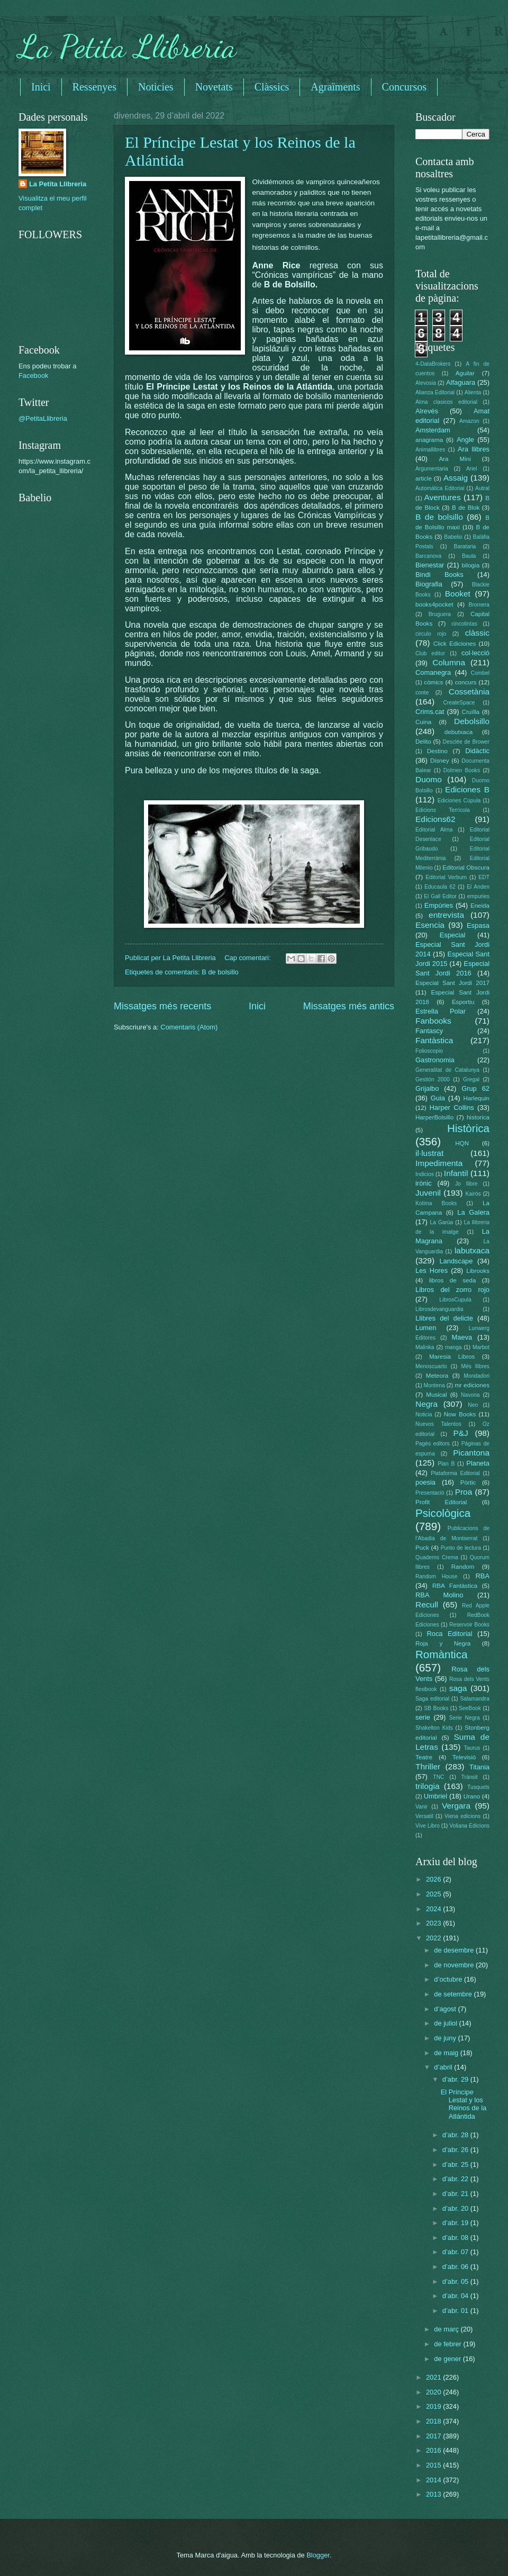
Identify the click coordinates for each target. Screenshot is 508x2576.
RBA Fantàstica (454, 1586)
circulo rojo (430, 634)
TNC (438, 1777)
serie (422, 1717)
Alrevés (426, 411)
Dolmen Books (461, 770)
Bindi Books (439, 575)
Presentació (429, 1493)
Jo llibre (466, 1184)
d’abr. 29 (456, 2079)
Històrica (468, 1128)
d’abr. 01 (456, 2311)
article (423, 478)
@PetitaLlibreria (43, 418)
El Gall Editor (440, 896)
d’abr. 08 (456, 2237)
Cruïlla (470, 712)
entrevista (446, 914)
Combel (480, 673)
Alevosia (425, 383)
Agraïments (335, 87)
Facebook (34, 375)
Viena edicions (462, 1816)
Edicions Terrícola (442, 810)
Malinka (424, 1347)
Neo (473, 1405)
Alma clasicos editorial (446, 402)
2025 (434, 1894)
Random (463, 1566)
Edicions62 (435, 819)
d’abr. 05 (456, 2281)
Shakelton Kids (434, 1728)
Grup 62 (475, 1088)
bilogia (470, 565)
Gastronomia (435, 1060)
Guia (438, 1098)
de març (447, 2329)
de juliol (446, 2023)
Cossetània (469, 691)
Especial (453, 935)
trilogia (427, 1786)
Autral (482, 488)
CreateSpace (459, 703)
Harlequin (476, 1098)
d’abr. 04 (456, 2296)
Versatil (424, 1816)
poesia (425, 1482)
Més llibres (475, 1366)
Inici (41, 87)
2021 (434, 2377)
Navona (470, 1395)
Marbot (481, 1347)
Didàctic (477, 751)
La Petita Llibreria (128, 47)
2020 (434, 2392)
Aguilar (465, 373)
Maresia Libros (452, 1356)
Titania (479, 1767)
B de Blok (465, 507)
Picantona (471, 1452)
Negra (426, 1403)
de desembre (455, 1950)
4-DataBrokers (432, 364)
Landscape (456, 1261)
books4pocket (434, 604)
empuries (478, 896)
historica (478, 1117)
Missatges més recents (162, 1006)
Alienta (473, 392)
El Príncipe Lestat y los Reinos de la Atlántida (464, 2104)
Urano (472, 1796)
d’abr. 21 (456, 2194)
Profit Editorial (441, 1502)
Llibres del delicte (444, 1318)
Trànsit (469, 1777)
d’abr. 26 (456, 2150)
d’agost (446, 2009)
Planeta (477, 1463)
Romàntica (441, 1654)
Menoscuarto (431, 1366)
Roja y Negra (442, 1643)
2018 (434, 2421)
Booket (457, 593)
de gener (448, 2359)
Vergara (456, 1805)
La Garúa (441, 1222)
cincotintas (464, 624)
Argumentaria (431, 469)
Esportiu (463, 1002)
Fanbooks (433, 1020)
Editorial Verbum (446, 877)
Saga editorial (432, 1699)
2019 (434, 2406)
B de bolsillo (220, 972)
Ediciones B (467, 789)
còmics (433, 682)
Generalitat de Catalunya (447, 1070)
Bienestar (429, 565)
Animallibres (430, 450)
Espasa (478, 925)
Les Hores (431, 1271)
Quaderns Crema (436, 1557)
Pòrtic (468, 1482)
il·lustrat (429, 1153)
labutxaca (472, 1250)
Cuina (423, 722)
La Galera (473, 1212)
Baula (469, 556)
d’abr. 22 (456, 2179)
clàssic (477, 632)
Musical (436, 1394)
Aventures (442, 497)
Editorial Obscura (465, 867)
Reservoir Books (469, 1625)
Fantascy (429, 1031)
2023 (434, 1923)
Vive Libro (427, 1826)
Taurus (472, 1748)
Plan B (446, 1464)
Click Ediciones (454, 643)
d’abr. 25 (456, 2164)
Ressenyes (94, 87)
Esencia (429, 924)
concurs (466, 682)
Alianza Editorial (435, 392)
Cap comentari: (248, 958)
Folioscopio (429, 1051)
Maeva (462, 1337)
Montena (434, 1385)
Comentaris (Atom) (188, 1027)
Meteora (437, 1375)
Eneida (479, 905)
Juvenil (428, 1192)
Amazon (469, 421)
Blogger (318, 2555)
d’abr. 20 (456, 2208)
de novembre (455, 1965)
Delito (423, 741)
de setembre (454, 1994)
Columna (448, 662)
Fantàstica (434, 1040)
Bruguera (440, 614)
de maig (447, 2053)
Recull (426, 1604)
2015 (434, 2465)
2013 (434, 2494)
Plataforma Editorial (455, 1473)
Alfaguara (460, 382)
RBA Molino (439, 1595)
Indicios (424, 1174)
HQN (462, 1143)
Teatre (423, 1757)
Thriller (427, 1766)
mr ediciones (472, 1385)
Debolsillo (471, 721)
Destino (437, 751)
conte (422, 692)
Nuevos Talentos (438, 1424)
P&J (460, 1433)
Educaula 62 (440, 887)
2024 (434, 1909)
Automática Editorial (440, 488)
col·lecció (475, 653)
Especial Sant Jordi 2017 (452, 983)
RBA (482, 1576)
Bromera (479, 605)
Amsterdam (432, 430)
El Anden (478, 887)
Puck (422, 1547)
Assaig (455, 477)
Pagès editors (432, 1444)
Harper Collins (452, 1107)
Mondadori (476, 1376)
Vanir (421, 1807)
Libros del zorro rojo (452, 1290)
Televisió (464, 1757)
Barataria (465, 546)
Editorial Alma (433, 830)
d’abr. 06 (456, 2267)
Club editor (430, 653)
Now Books (460, 1414)
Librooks (477, 1271)
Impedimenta (438, 1163)
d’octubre (449, 1979)
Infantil (456, 1173)
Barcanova (428, 556)
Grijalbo (427, 1088)
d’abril (444, 2067)
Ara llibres (473, 449)
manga (453, 1347)
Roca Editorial (449, 1634)
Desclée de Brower (466, 742)
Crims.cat (429, 712)
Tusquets (478, 1787)
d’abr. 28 (456, 2135)
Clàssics (272, 87)
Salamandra (474, 1699)
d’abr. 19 (456, 2223)
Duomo (428, 779)
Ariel (471, 469)
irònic (423, 1183)
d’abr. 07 (456, 2252)
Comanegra (433, 672)
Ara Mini (454, 459)
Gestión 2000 (432, 1079)
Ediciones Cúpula (459, 800)
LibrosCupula (455, 1300)
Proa (464, 1491)
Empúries (438, 905)
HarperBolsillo (434, 1117)
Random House (436, 1576)
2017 (434, 2436)
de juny (446, 2038)
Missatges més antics (348, 1006)
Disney (439, 760)
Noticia (423, 1414)
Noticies (156, 87)
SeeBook (470, 1708)
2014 (434, 2480)
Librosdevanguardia (439, 1309)
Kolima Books (436, 1203)
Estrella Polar (440, 1011)
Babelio (453, 537)
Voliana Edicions (469, 1826)
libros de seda (452, 1280)
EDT (483, 877)
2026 (434, 1879)
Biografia (428, 584)
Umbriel (435, 1796)
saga (458, 1688)
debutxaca (458, 732)
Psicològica (442, 1513)
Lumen (425, 1328)
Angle (465, 440)
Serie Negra (464, 1718)
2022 (434, 1938)
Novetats (214, 87)
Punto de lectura (461, 1548)
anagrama (429, 440)
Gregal (471, 1079)
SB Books (436, 1708)
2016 (434, 2450)
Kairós (472, 1194)
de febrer (448, 2344)
